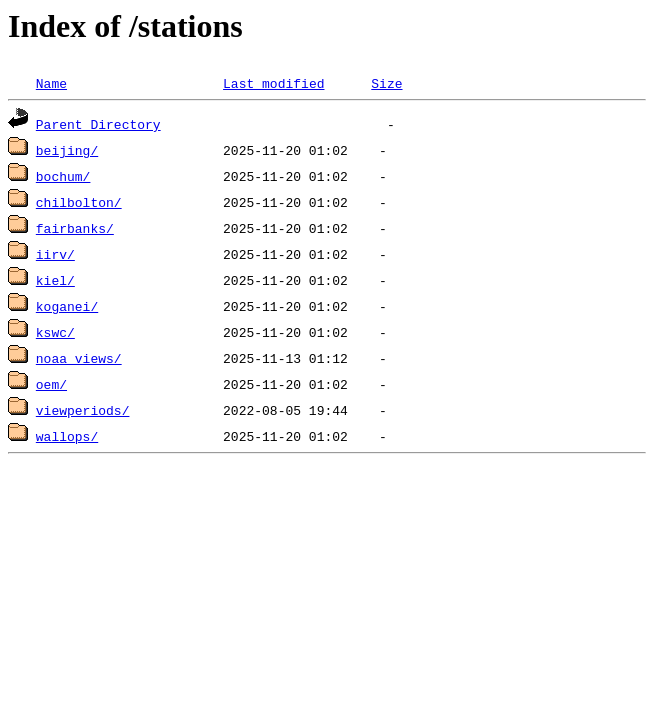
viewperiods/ (83, 410)
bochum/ (63, 176)
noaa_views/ (79, 358)
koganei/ (67, 306)
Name (51, 83)
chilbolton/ (79, 202)
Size (386, 83)
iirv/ (55, 254)
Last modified (273, 83)
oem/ (51, 384)
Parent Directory (98, 124)
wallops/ (67, 436)
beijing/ (67, 150)
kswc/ (55, 332)
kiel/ (55, 280)
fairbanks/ (75, 228)
